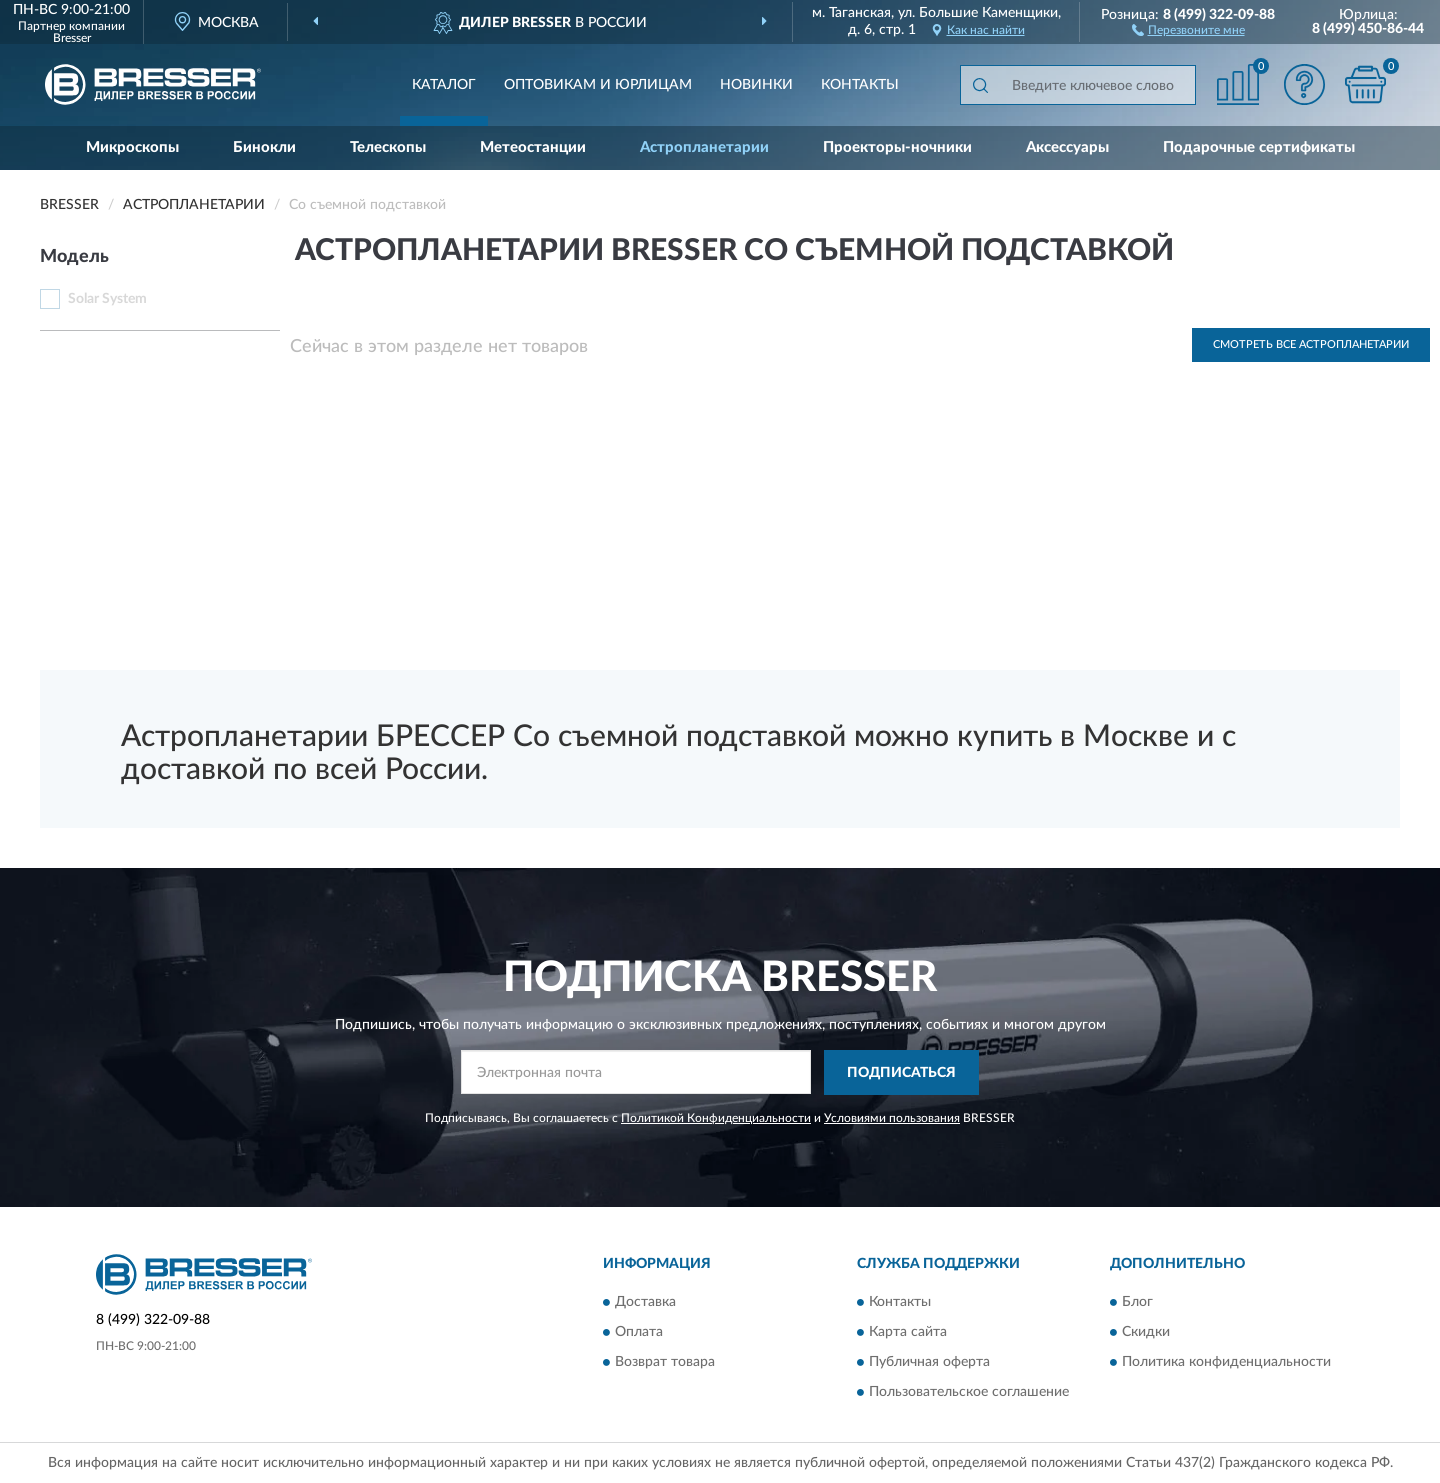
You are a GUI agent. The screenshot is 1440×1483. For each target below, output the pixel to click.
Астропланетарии (704, 147)
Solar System (107, 299)
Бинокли (264, 147)
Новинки (756, 85)
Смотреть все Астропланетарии (1311, 344)
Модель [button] (74, 257)
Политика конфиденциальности (1226, 1363)
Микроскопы (132, 147)
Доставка (645, 1303)
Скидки (1146, 1333)
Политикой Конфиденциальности (716, 1118)
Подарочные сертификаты (1259, 147)
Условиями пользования (892, 1118)
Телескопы (388, 147)
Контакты (860, 85)
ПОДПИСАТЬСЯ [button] (901, 1073)
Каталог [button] (444, 85)
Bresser (72, 38)
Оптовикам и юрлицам (598, 85)
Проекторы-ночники (897, 147)
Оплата (639, 1333)
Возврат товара (665, 1363)
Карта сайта (908, 1333)
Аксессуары (1067, 147)
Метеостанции (533, 147)
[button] (1188, 29)
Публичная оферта (929, 1363)
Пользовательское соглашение (969, 1393)
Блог (1137, 1303)
